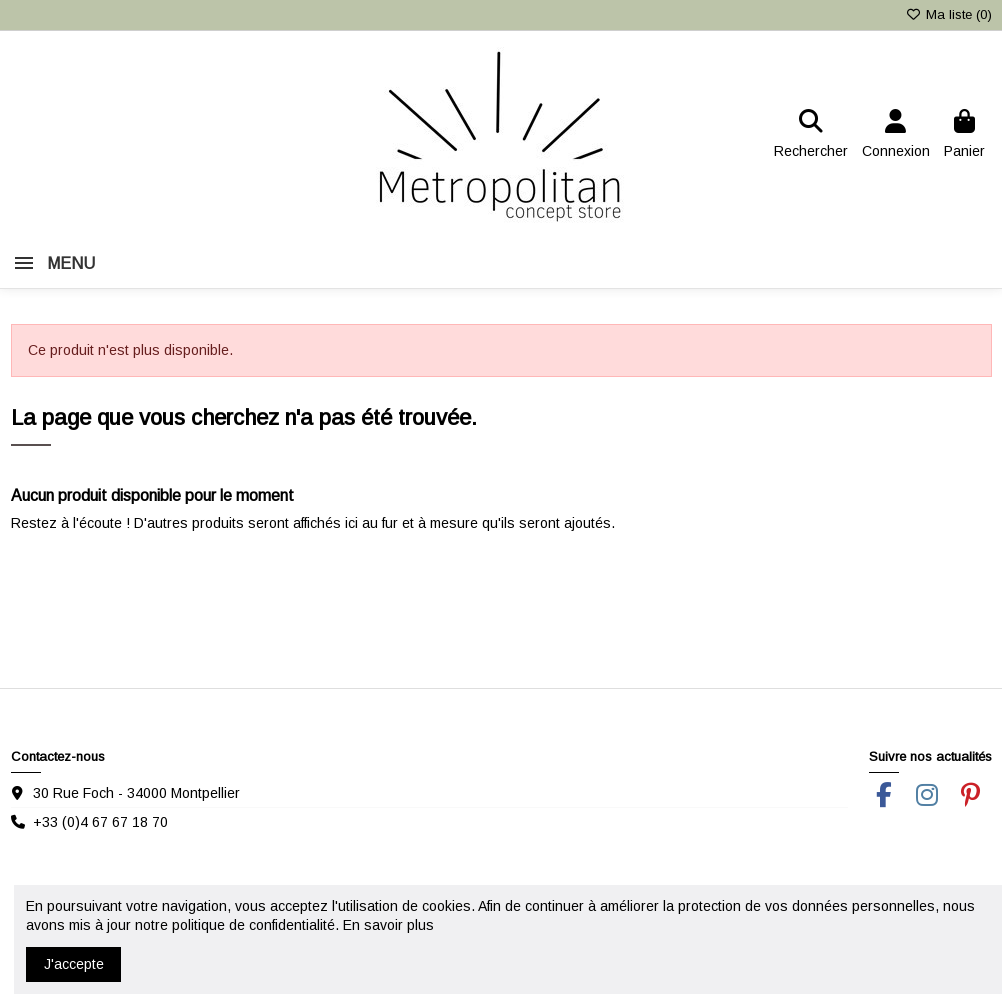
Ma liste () (948, 14)
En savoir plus (388, 925)
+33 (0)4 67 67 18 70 (100, 822)
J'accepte (74, 964)
